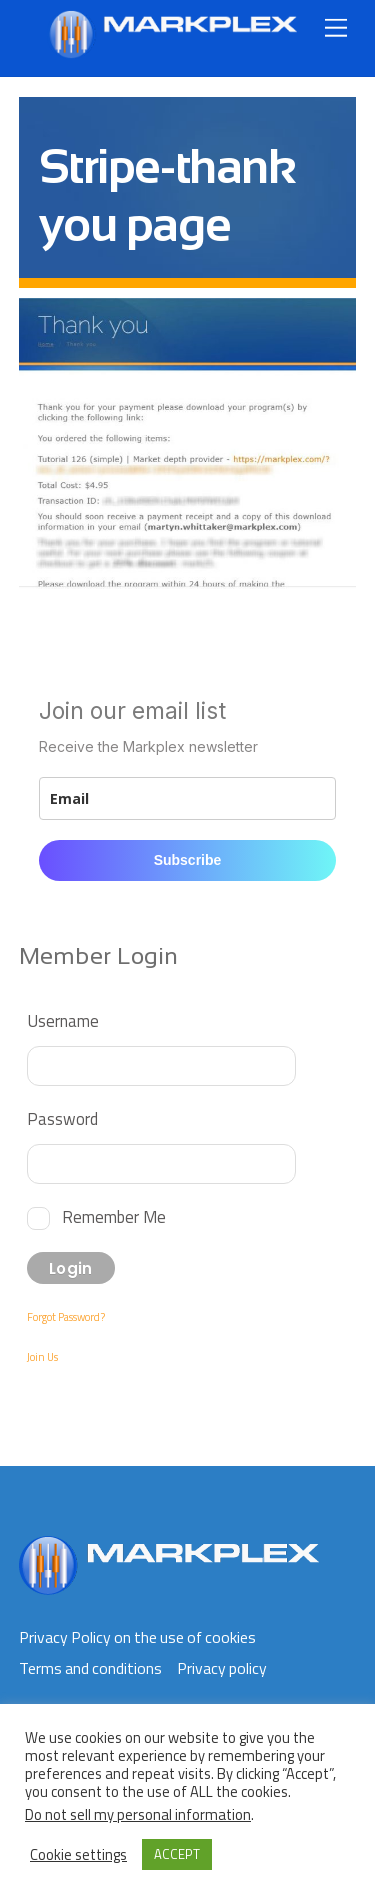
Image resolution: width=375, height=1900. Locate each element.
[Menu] (336, 27)
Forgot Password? (66, 1317)
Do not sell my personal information (138, 1814)
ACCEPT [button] (177, 1854)
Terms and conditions (90, 1668)
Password (62, 1118)
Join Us (42, 1357)
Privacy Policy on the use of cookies (137, 1637)
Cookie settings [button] (78, 1855)
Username (63, 1020)
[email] (188, 798)
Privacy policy (222, 1668)
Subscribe (188, 860)
